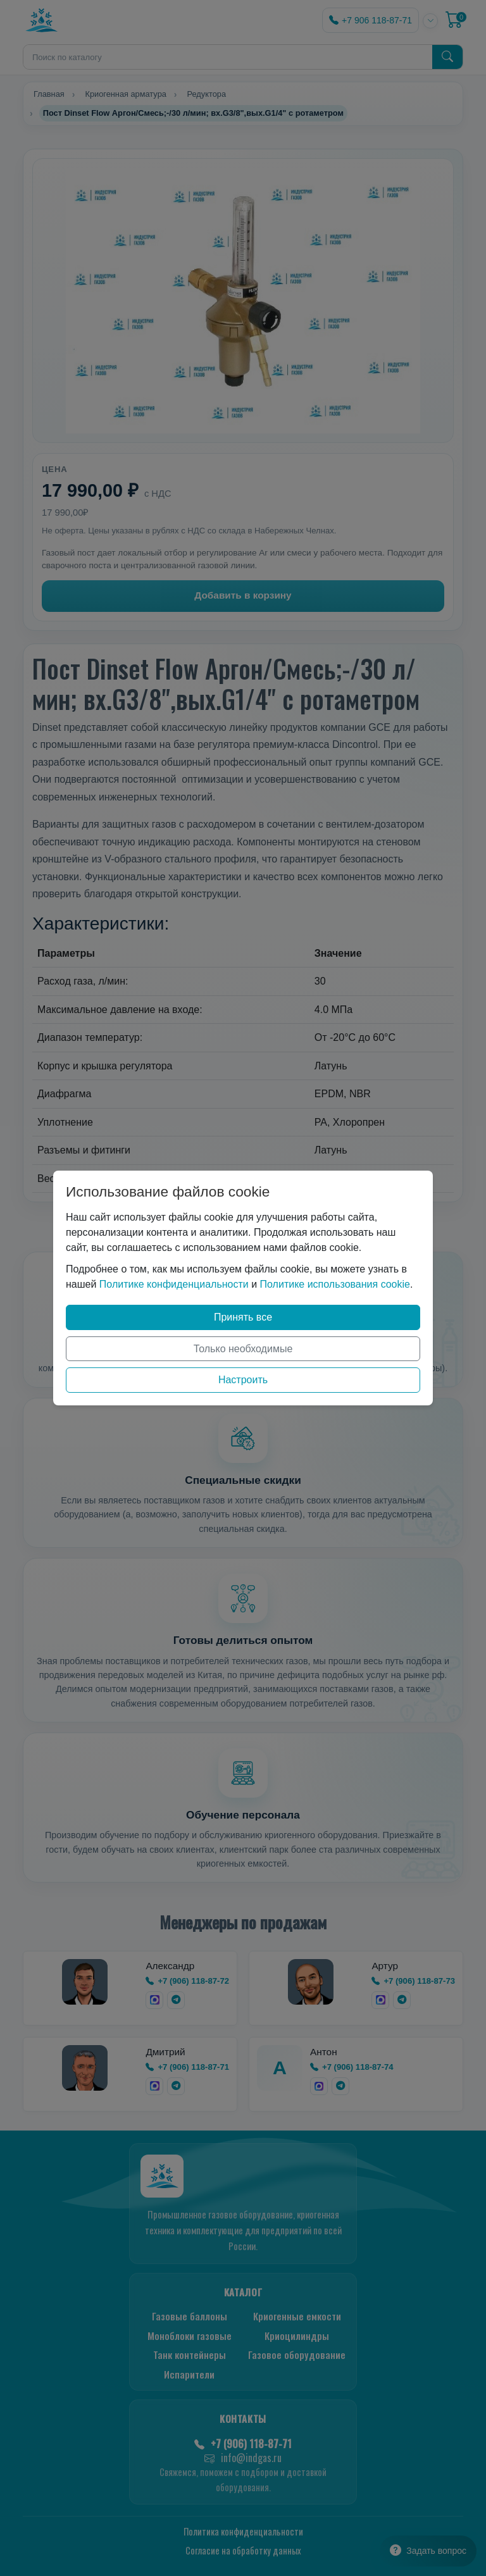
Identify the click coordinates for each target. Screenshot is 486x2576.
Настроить (243, 1379)
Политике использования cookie (335, 1284)
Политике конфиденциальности (174, 1284)
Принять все (243, 1317)
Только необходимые (243, 1348)
